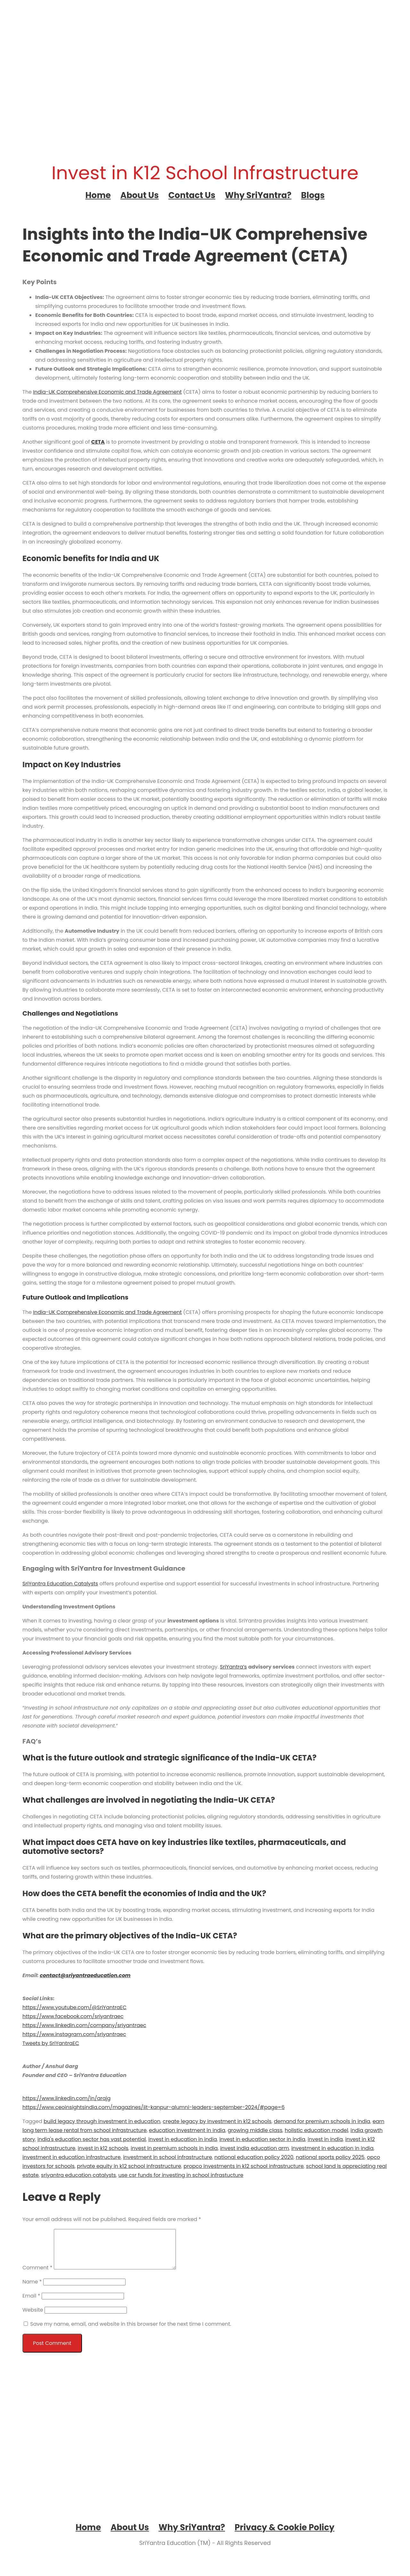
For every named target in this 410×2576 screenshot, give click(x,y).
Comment (37, 2275)
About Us (139, 195)
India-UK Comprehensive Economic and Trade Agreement (107, 392)
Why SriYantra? (258, 195)
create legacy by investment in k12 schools (217, 2121)
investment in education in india (332, 2148)
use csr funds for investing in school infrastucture (180, 2175)
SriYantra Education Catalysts (60, 1583)
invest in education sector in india (262, 2139)
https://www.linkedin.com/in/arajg (66, 2098)
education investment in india (187, 2130)
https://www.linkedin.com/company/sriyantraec (84, 2025)
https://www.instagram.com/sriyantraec (74, 2034)
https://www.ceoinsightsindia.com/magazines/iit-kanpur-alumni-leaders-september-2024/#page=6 (153, 2107)
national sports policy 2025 (330, 2157)
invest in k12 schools (103, 2148)
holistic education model (316, 2130)
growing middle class (255, 2130)
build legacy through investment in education (102, 2121)
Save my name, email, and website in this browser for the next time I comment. (130, 2331)
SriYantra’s (233, 1666)
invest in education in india (182, 2139)
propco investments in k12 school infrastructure (244, 2166)
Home (98, 195)
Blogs (313, 195)
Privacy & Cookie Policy (284, 2535)
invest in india (325, 2139)
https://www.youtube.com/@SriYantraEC (74, 2007)
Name (32, 2289)
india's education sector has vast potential (91, 2139)
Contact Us (192, 195)
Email (31, 2303)
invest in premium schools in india (174, 2148)
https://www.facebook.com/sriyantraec (73, 2016)
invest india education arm (254, 2148)
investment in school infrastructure (167, 2157)
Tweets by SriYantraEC (50, 2043)
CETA (98, 442)
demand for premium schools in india (322, 2121)
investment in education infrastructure (71, 2157)
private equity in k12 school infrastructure (129, 2166)
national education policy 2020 (253, 2157)
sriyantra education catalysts (78, 2175)
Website (32, 2317)
